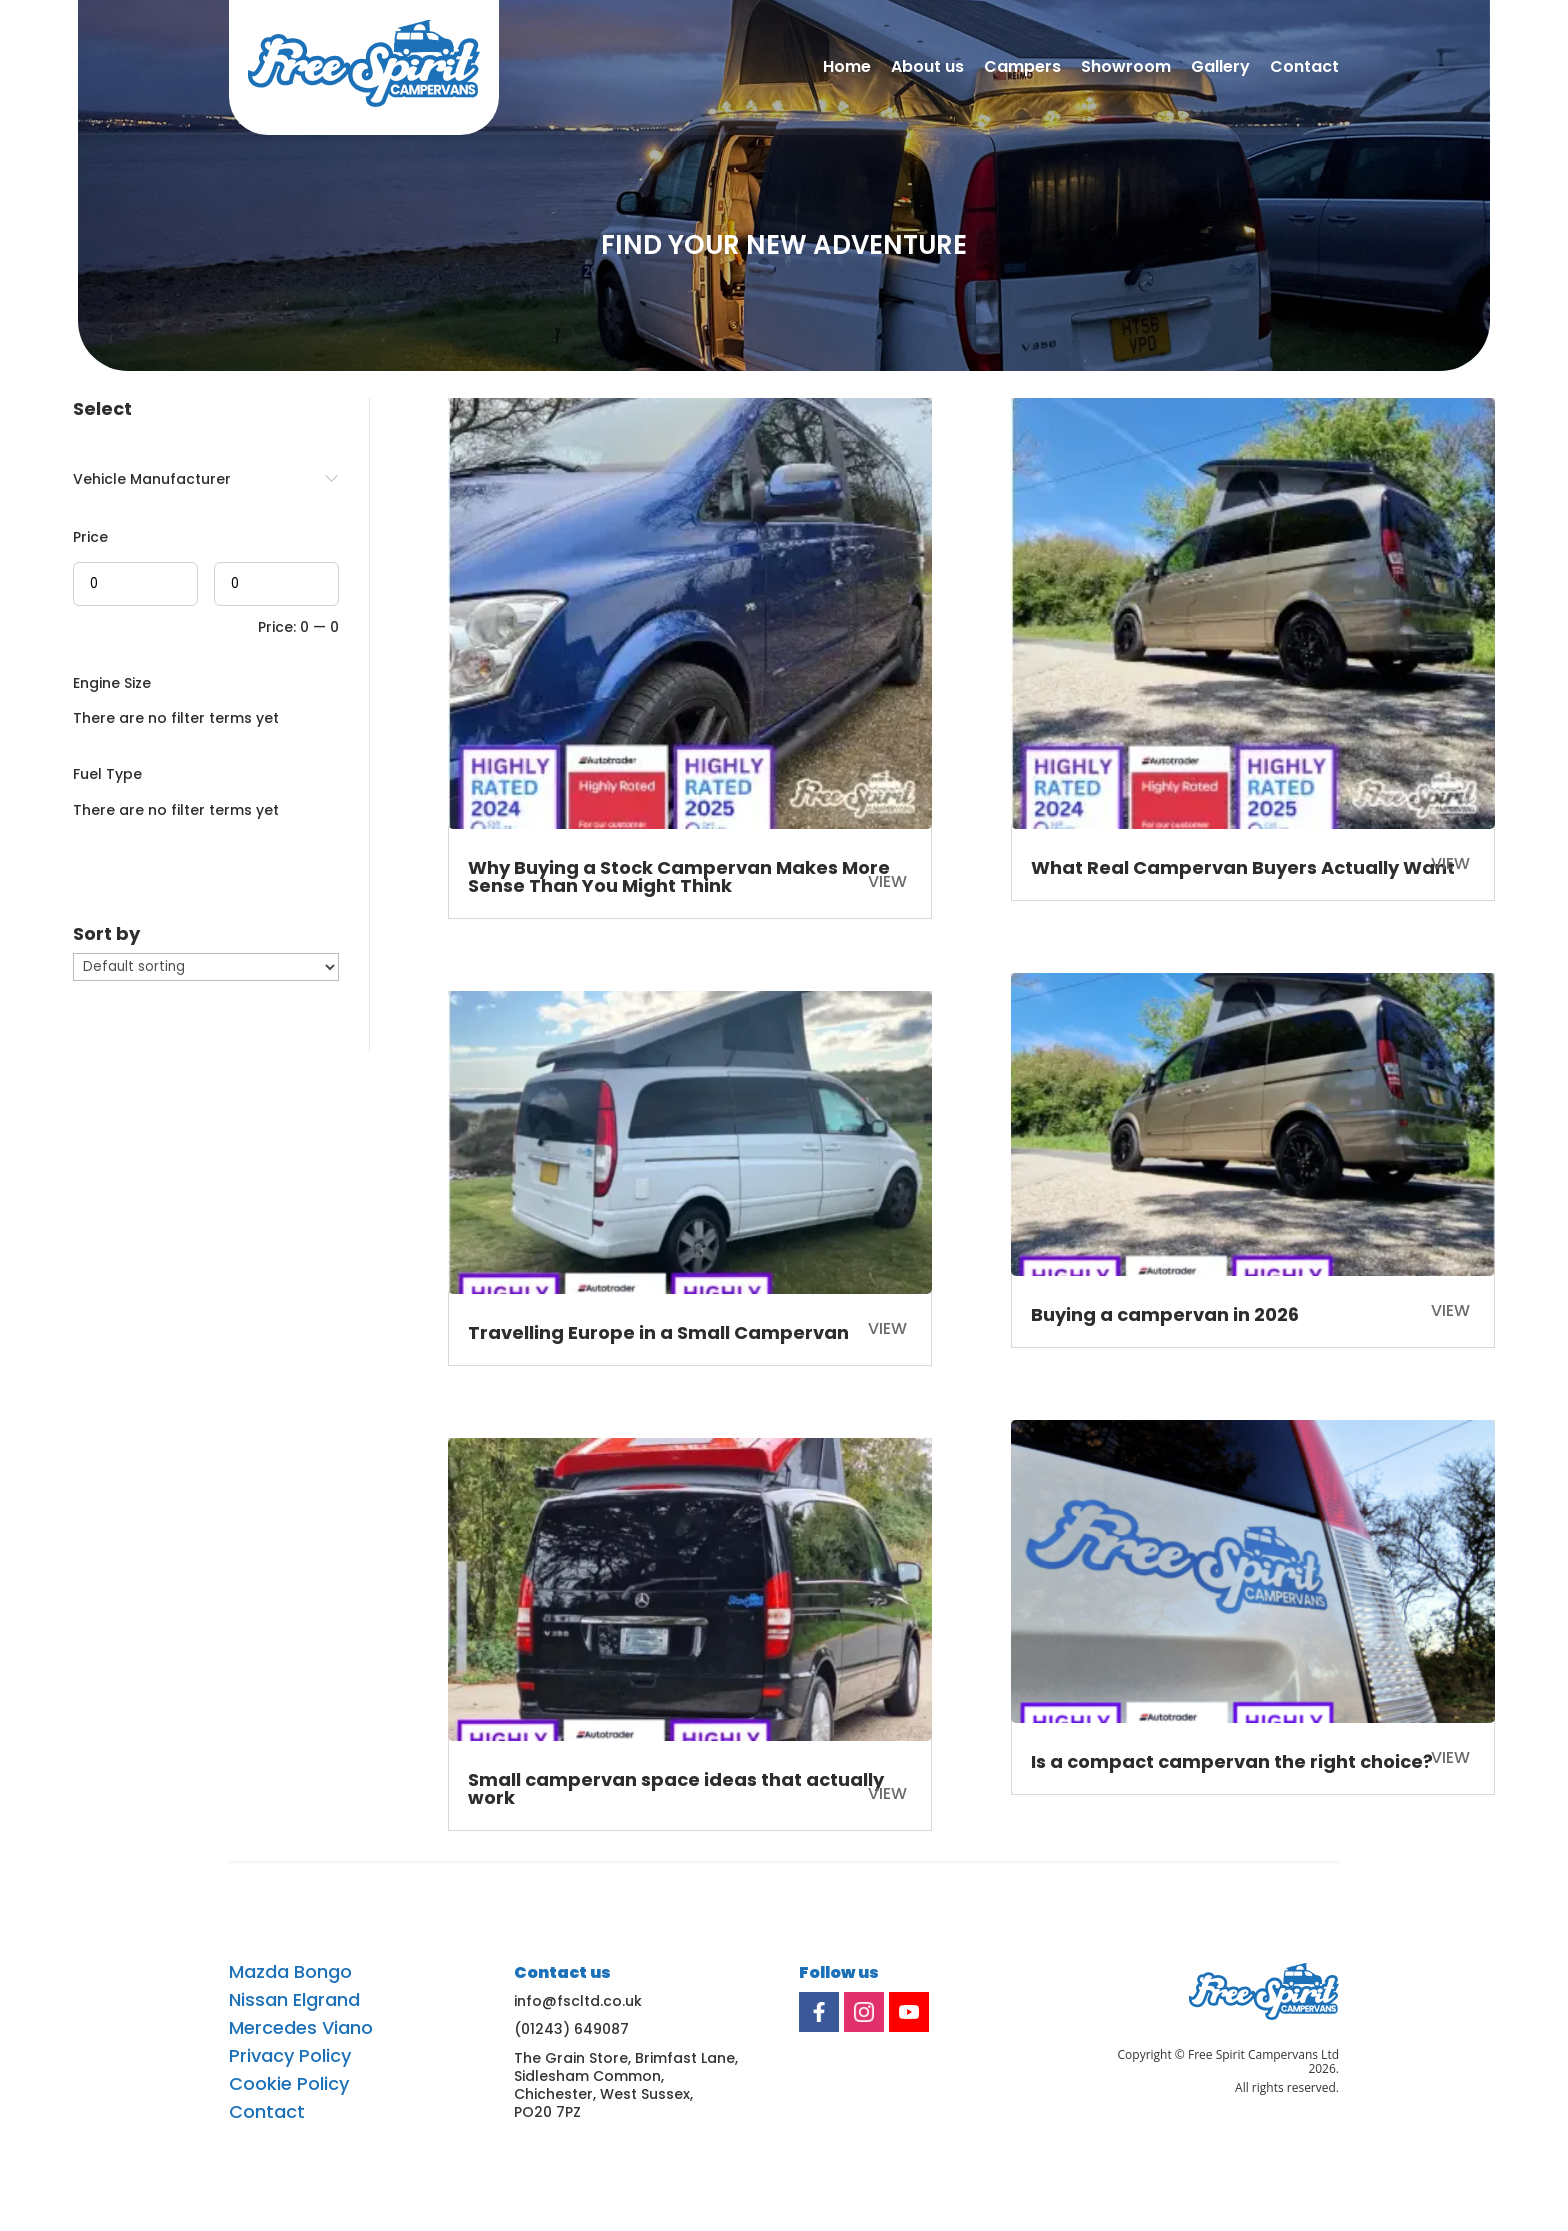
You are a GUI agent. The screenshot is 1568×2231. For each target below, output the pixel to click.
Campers (1022, 68)
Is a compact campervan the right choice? (1232, 1761)
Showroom (1126, 68)
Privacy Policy (290, 2056)
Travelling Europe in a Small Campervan (658, 1332)
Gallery (1220, 68)
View (887, 1793)
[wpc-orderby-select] (206, 967)
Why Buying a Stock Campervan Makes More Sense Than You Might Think (679, 876)
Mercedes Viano (301, 2028)
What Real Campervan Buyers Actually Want (1243, 867)
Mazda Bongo (290, 1972)
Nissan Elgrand (294, 2000)
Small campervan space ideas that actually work (676, 1788)
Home (847, 68)
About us (927, 68)
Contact (1304, 68)
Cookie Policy (289, 2084)
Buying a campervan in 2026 (1165, 1314)
